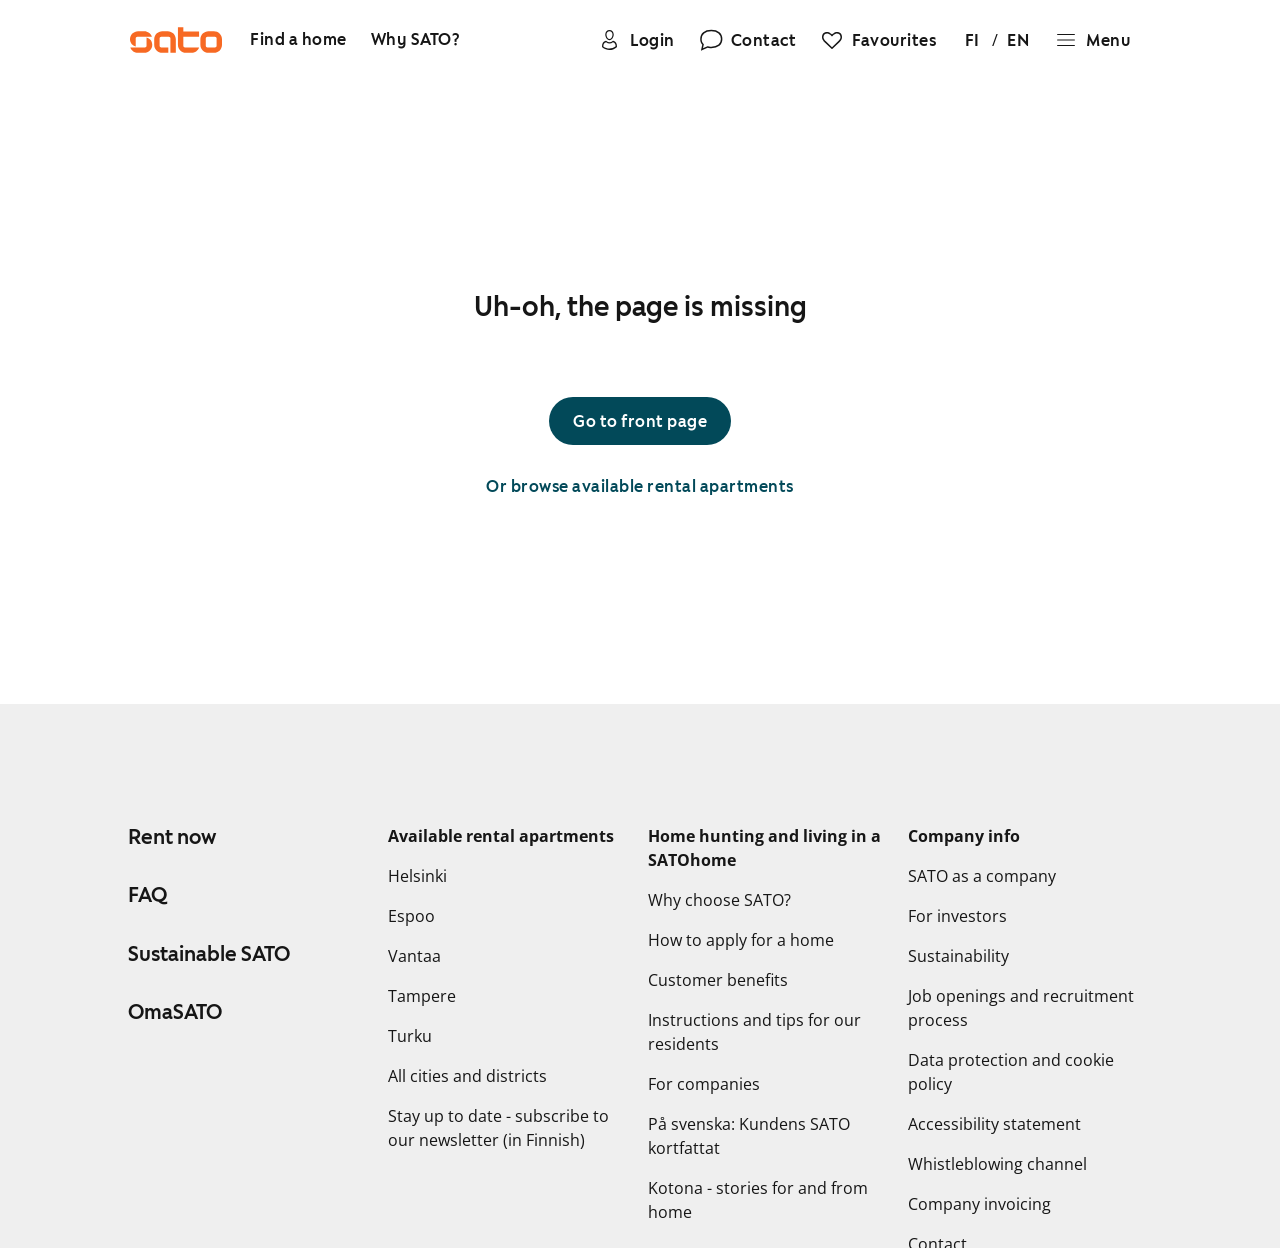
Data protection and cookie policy (1011, 1072)
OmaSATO (175, 1012)
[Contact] (748, 40)
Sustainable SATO (209, 954)
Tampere (422, 996)
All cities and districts (467, 1076)
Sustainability (958, 956)
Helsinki (417, 876)
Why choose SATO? (719, 900)
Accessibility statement (994, 1124)
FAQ (147, 895)
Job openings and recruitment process (1021, 1008)
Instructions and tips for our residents (754, 1032)
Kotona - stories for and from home (758, 1200)
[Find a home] (298, 40)
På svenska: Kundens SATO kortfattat (749, 1136)
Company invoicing (979, 1204)
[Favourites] (878, 40)
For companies (704, 1084)
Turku (410, 1036)
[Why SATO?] (416, 40)
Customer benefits (718, 980)
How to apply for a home (741, 940)
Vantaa (414, 956)
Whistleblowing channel (997, 1164)
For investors (957, 916)
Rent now (172, 837)
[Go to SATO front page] (176, 40)
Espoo (411, 916)
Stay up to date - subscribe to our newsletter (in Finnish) (498, 1128)
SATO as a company (982, 876)
